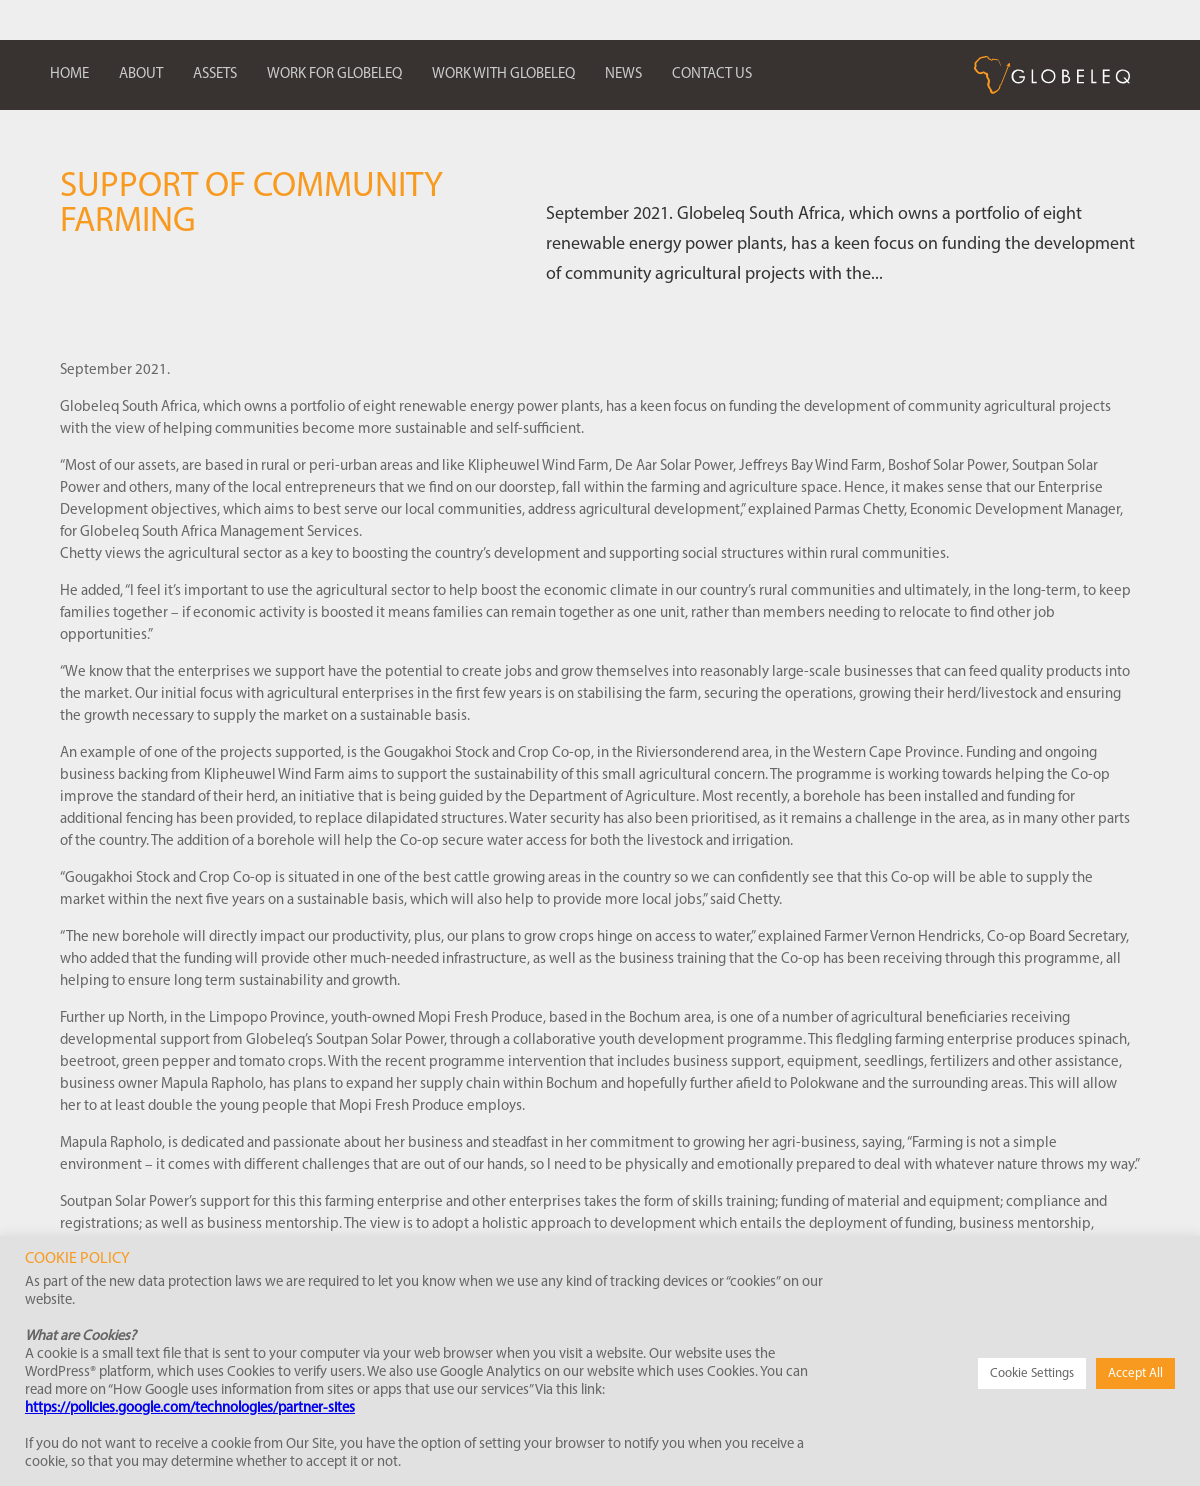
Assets (215, 74)
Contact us (712, 74)
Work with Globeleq (503, 74)
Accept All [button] (1135, 1373)
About (141, 74)
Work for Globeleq (334, 74)
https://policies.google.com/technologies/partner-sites (190, 1408)
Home (69, 74)
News (623, 74)
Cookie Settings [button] (1032, 1373)
